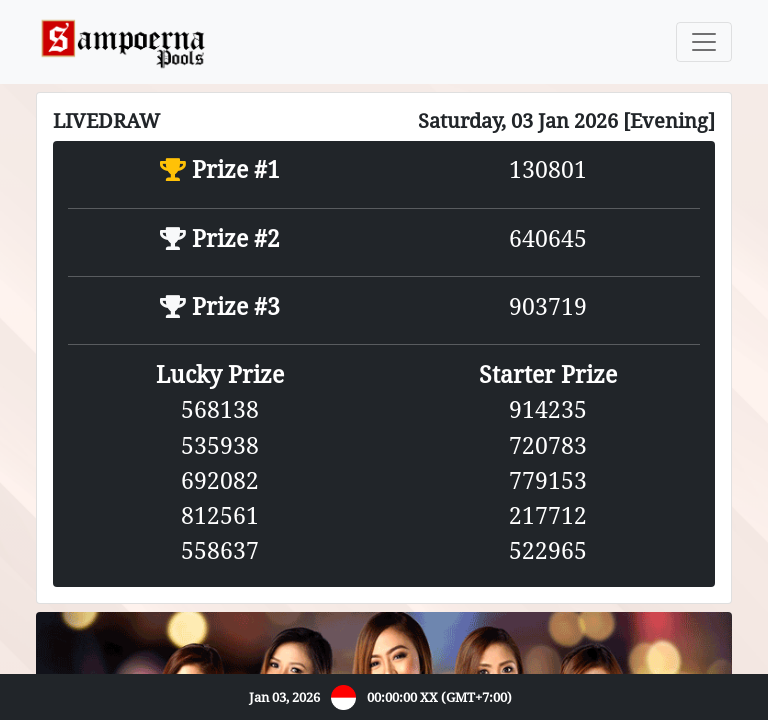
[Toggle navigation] (704, 42)
